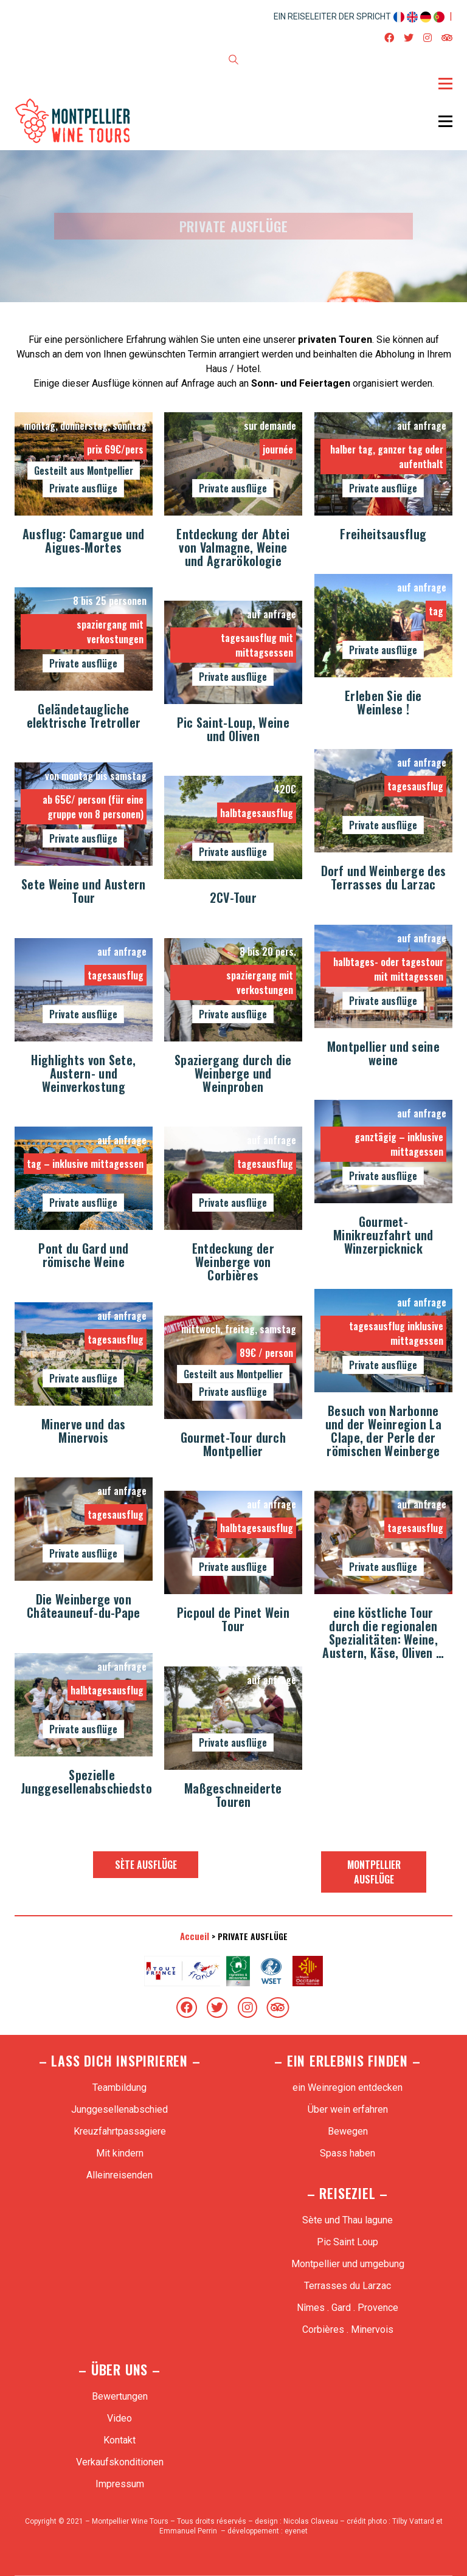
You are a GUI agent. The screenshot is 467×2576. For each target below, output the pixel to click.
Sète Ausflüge (146, 1864)
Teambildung (119, 2087)
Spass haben (347, 2153)
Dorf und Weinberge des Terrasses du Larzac (383, 878)
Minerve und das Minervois (83, 1431)
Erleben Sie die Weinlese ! (383, 703)
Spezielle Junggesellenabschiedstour (92, 1782)
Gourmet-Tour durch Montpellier (233, 1445)
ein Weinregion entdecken (347, 2087)
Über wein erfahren (348, 2109)
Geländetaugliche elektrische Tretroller (84, 716)
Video (119, 2418)
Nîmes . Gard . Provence (347, 2307)
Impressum (119, 2484)
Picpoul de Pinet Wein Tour (233, 1620)
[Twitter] (217, 2007)
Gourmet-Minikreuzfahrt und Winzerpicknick (383, 1236)
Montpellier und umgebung (347, 2264)
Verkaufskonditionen (120, 2462)
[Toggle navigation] (445, 83)
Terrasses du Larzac (347, 2285)
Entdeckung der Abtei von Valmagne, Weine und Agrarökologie (232, 548)
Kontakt (119, 2440)
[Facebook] (187, 2007)
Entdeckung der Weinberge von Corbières (233, 1262)
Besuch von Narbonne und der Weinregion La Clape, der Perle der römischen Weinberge (383, 1432)
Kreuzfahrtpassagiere (120, 2131)
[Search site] (233, 61)
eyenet (296, 2531)
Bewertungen (120, 2396)
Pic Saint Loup (347, 2242)
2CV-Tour (233, 898)
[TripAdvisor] (278, 2007)
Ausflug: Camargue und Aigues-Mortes (83, 541)
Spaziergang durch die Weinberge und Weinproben (233, 1074)
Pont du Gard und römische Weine (83, 1256)
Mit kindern (120, 2153)
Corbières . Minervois (347, 2329)
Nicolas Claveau (310, 2521)
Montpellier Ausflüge (374, 1872)
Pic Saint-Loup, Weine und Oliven (233, 730)
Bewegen (348, 2131)
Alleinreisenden (119, 2175)
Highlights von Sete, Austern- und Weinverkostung (83, 1074)
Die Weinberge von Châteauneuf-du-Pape (83, 1606)
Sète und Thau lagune (347, 2220)
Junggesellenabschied (119, 2109)
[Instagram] (247, 2007)
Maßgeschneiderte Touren (233, 1796)
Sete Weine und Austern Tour (83, 891)
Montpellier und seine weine (383, 1054)
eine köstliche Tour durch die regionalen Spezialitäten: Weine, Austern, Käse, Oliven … (383, 1634)
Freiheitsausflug (383, 535)
